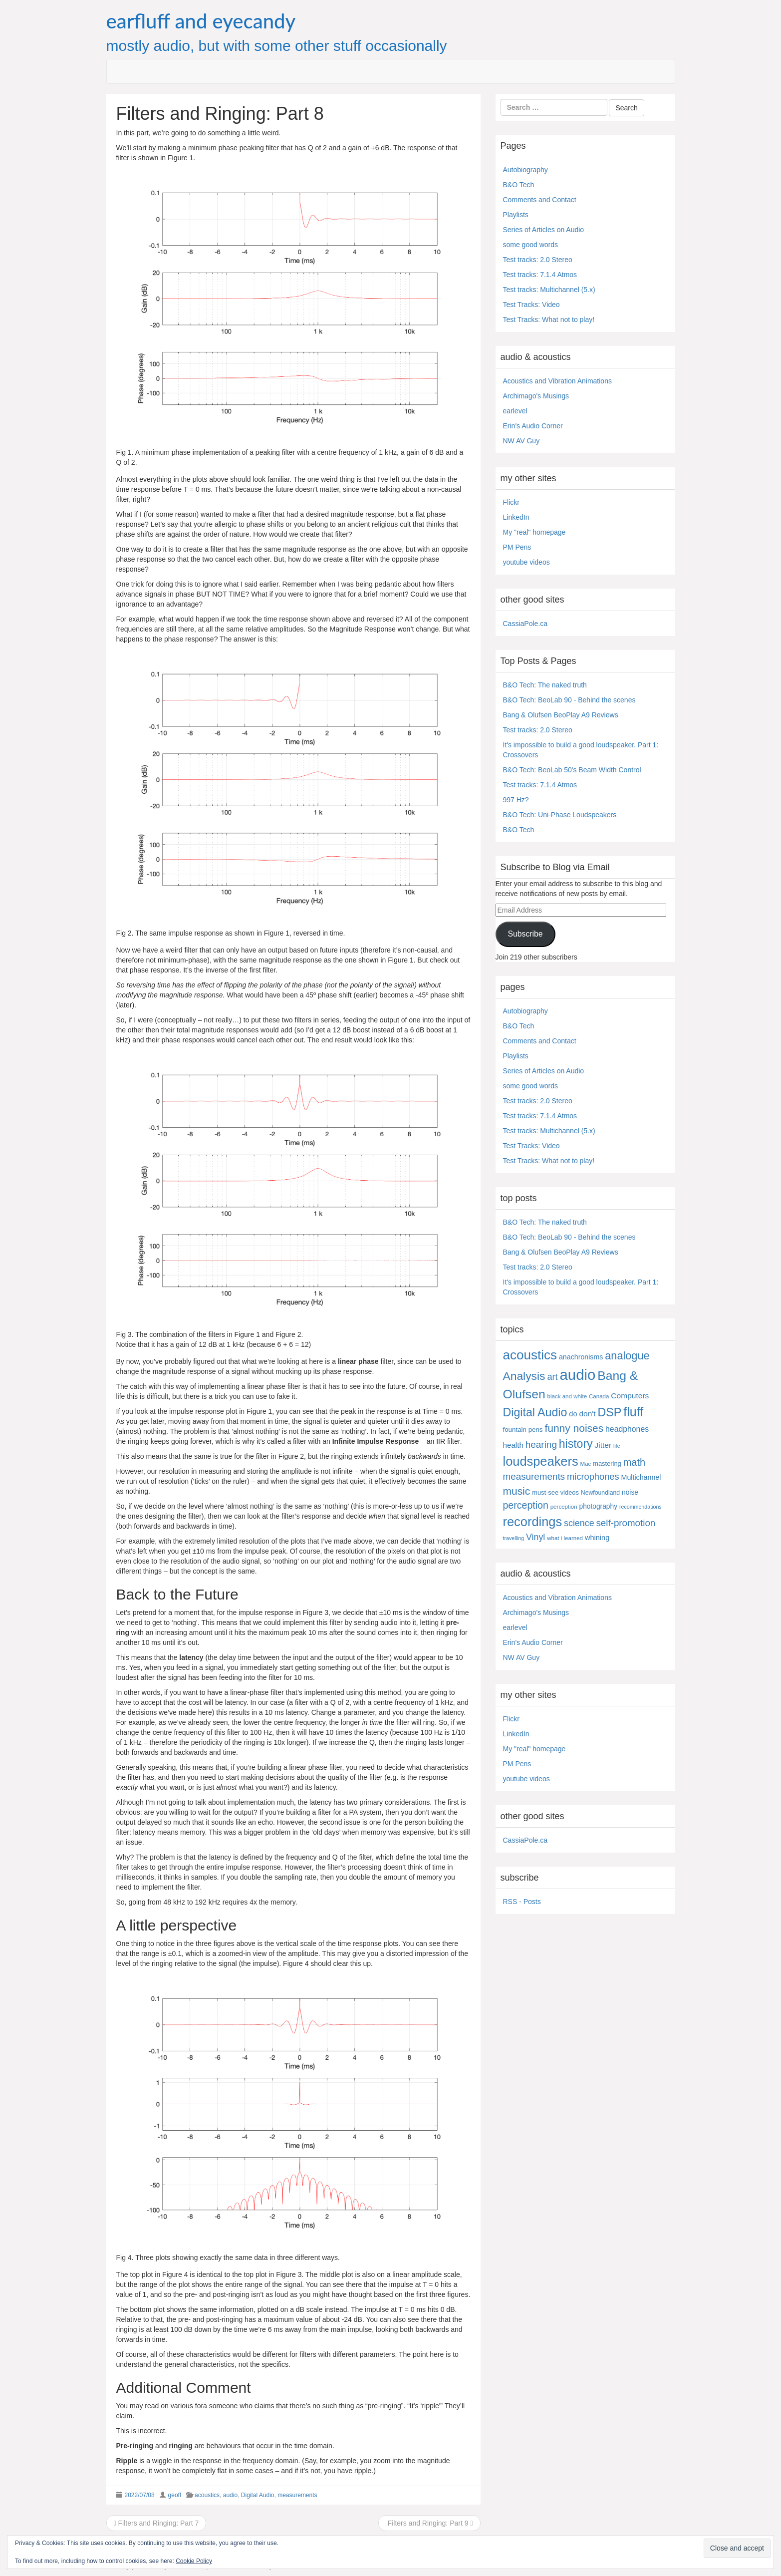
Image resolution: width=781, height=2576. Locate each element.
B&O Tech (518, 185)
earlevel (515, 411)
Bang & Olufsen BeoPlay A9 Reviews (560, 715)
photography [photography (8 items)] (598, 1506)
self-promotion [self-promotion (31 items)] (625, 1523)
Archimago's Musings (536, 396)
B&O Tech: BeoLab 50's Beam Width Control (572, 770)
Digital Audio (257, 2495)
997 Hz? (516, 800)
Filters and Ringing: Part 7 (156, 2523)
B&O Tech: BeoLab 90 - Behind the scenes (569, 700)
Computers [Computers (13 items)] (630, 1395)
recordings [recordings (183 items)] (532, 1522)
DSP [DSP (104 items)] (610, 1412)
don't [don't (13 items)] (587, 1413)
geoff (174, 2495)
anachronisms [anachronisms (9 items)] (581, 1357)
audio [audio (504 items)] (578, 1374)
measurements (297, 2495)
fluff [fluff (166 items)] (633, 1412)
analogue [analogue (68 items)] (627, 1355)
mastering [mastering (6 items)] (607, 1463)
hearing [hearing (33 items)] (541, 1444)
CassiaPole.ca (525, 624)
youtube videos (526, 562)
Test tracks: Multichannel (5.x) (549, 290)
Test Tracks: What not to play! (549, 319)
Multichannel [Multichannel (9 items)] (641, 1477)
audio (230, 2495)
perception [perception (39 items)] (525, 1505)
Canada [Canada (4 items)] (599, 1396)
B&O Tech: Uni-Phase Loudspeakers (560, 815)
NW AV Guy (521, 441)
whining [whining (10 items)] (597, 1538)
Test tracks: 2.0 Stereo (537, 260)
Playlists (515, 215)
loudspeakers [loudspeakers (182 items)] (540, 1461)
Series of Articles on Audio (543, 230)
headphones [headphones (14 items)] (627, 1429)
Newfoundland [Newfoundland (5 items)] (600, 1492)
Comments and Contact (539, 200)
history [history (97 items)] (576, 1443)
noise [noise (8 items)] (630, 1492)
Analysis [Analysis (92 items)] (524, 1375)
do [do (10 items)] (573, 1414)
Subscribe (525, 934)
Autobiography (525, 170)
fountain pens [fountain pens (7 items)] (523, 1429)
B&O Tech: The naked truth (545, 685)
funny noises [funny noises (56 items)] (573, 1428)
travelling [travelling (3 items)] (513, 1538)
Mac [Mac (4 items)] (585, 1464)
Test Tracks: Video (531, 305)
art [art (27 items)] (552, 1377)
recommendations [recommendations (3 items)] (640, 1507)
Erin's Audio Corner (533, 426)
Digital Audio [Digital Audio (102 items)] (535, 1412)
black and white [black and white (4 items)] (567, 1396)
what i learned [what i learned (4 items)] (565, 1538)
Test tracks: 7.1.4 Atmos (540, 275)
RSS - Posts (522, 1902)
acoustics (207, 2495)
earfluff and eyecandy (201, 21)
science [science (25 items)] (579, 1523)
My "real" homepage (534, 532)
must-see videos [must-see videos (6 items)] (555, 1492)
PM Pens (517, 547)
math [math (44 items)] (634, 1462)
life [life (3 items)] (616, 1446)
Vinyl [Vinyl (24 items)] (535, 1537)
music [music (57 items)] (516, 1491)
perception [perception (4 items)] (563, 1507)
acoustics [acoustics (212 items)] (530, 1354)
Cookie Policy (194, 2561)
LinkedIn (516, 517)
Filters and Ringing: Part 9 (429, 2523)
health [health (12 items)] (513, 1445)
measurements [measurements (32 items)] (534, 1476)
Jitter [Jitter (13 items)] (602, 1445)
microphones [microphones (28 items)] (593, 1476)
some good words (530, 245)
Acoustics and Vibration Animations (557, 381)
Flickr (511, 502)
